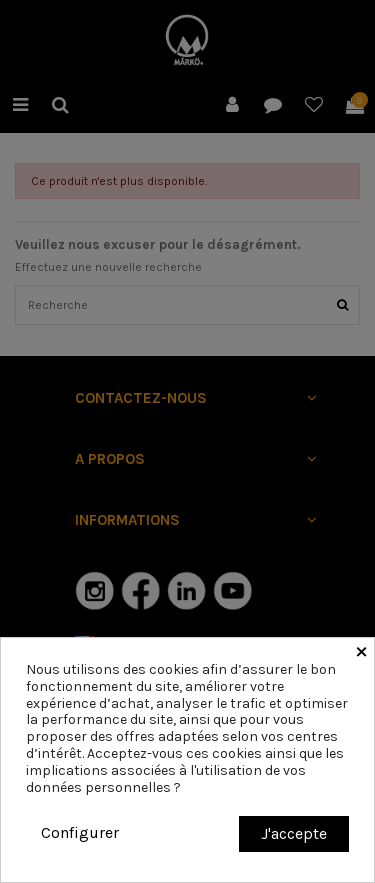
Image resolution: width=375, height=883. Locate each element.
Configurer (80, 832)
